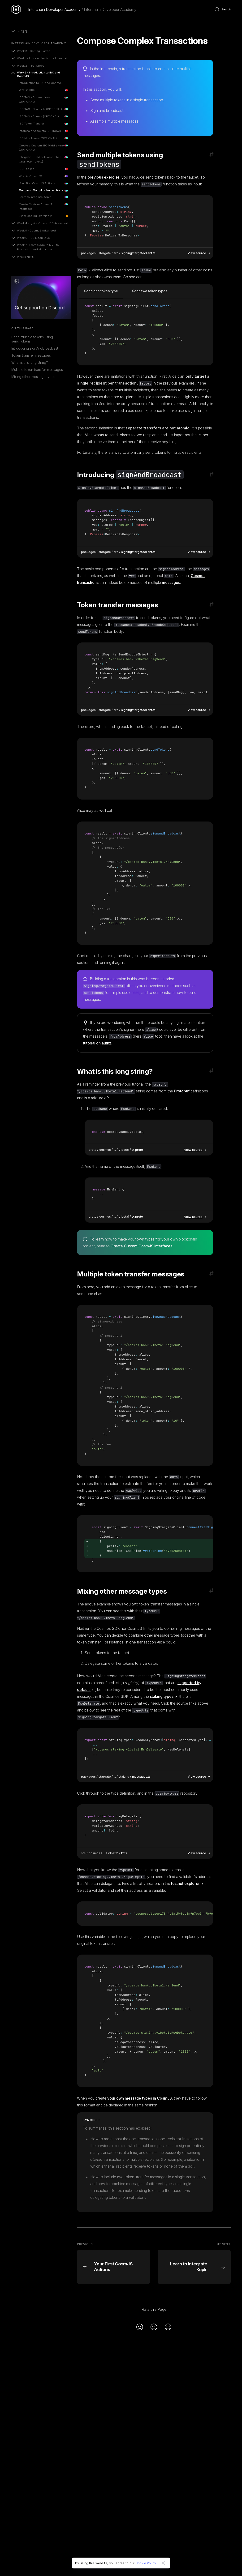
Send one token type (101, 291)
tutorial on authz (97, 1043)
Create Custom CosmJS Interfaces (141, 1246)
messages (171, 582)
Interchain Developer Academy (54, 9)
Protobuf (182, 1091)
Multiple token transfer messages (37, 370)
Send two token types (149, 291)
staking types (162, 1696)
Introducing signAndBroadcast (34, 348)
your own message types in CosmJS (139, 2098)
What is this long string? (29, 362)
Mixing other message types (33, 377)
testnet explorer (186, 1883)
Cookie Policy (145, 2563)
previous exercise (103, 177)
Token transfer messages (31, 355)
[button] (41, 51)
